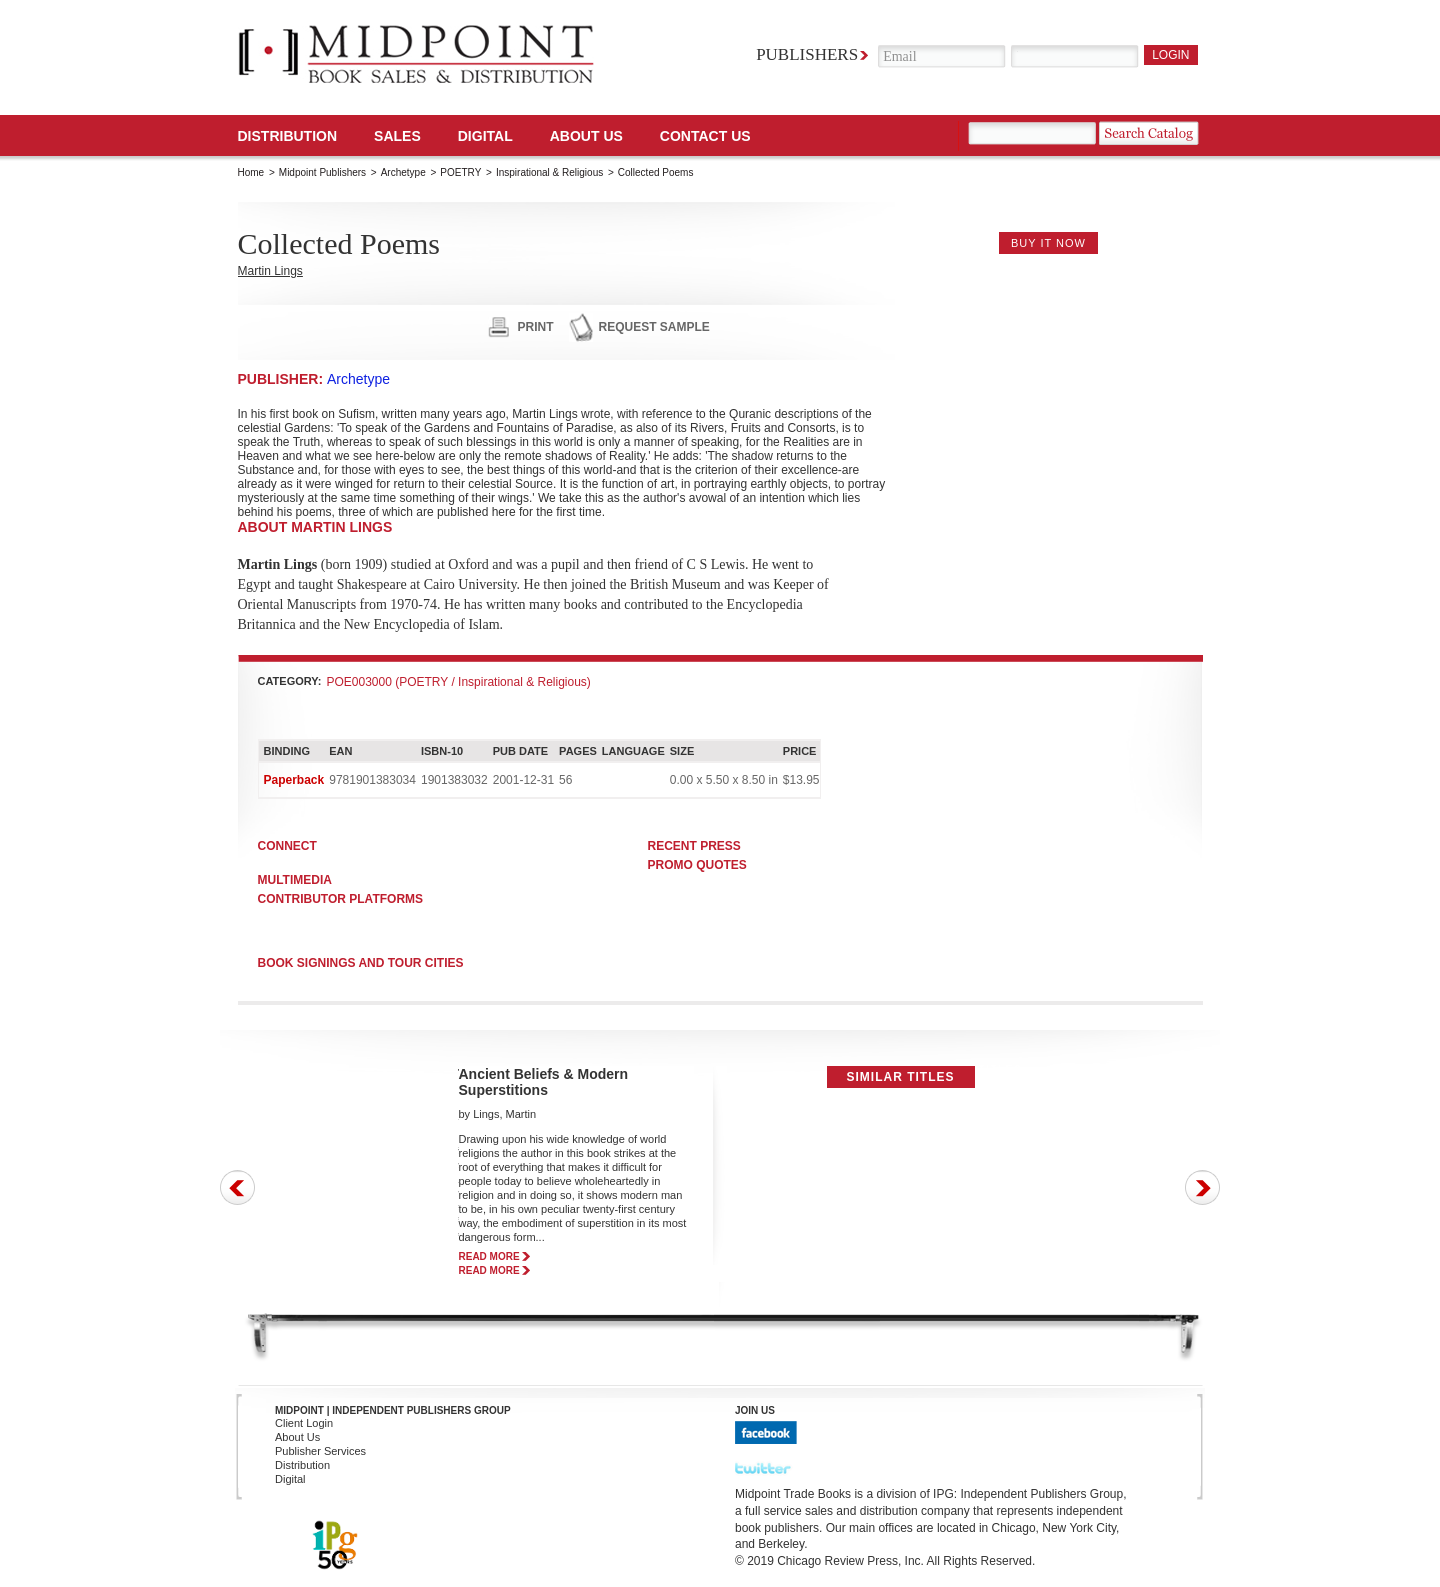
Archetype (403, 172)
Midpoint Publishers (322, 172)
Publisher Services (320, 1451)
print (536, 327)
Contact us (705, 136)
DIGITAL (485, 136)
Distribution (288, 136)
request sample (654, 327)
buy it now (1048, 243)
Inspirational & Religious (549, 172)
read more (489, 1256)
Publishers (807, 54)
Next (1202, 1187)
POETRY (460, 172)
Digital (290, 1479)
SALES (397, 136)
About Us (586, 136)
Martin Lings (270, 271)
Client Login (304, 1423)
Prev (237, 1187)
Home (251, 172)
